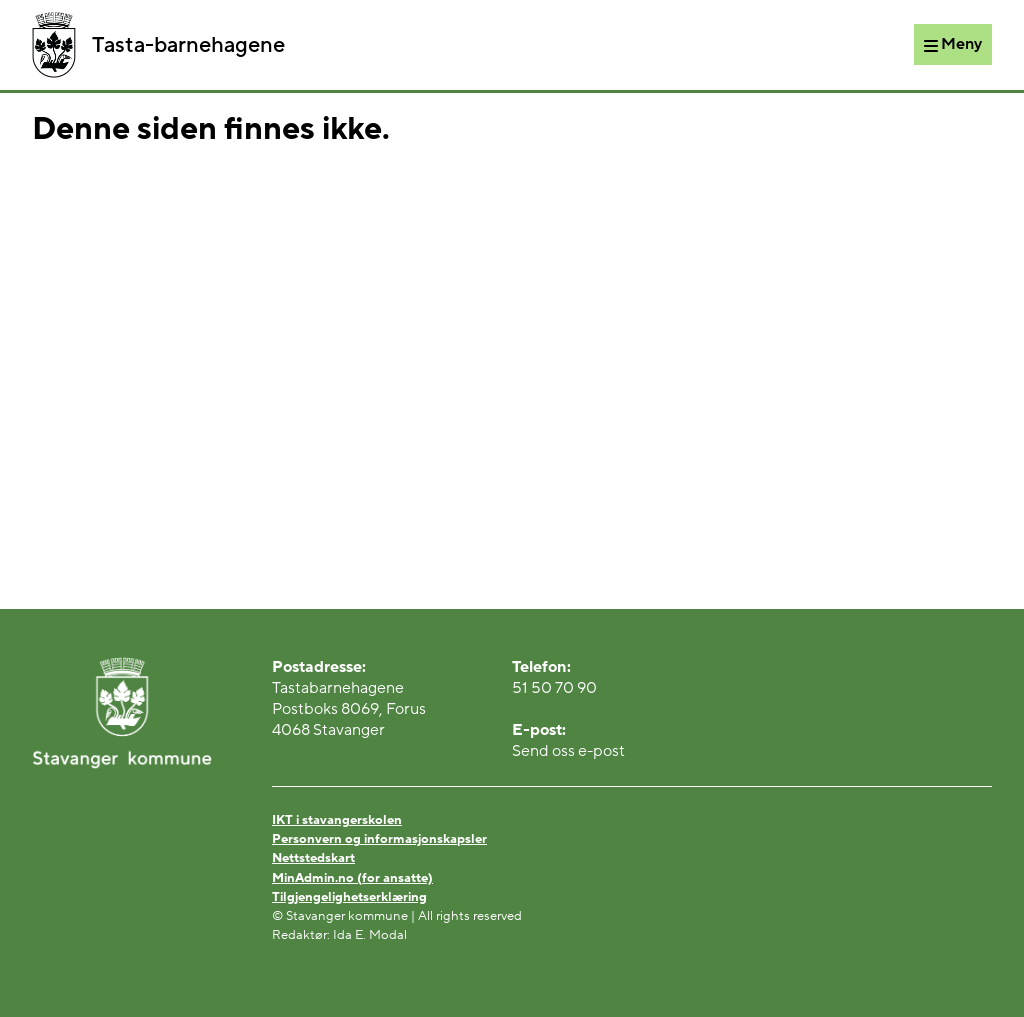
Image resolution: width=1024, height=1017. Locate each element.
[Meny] (953, 44)
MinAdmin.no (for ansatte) (352, 878)
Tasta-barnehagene (158, 45)
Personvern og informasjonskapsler (379, 839)
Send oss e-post (568, 751)
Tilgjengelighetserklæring (349, 897)
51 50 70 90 (554, 688)
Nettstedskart (313, 858)
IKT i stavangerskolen (337, 820)
